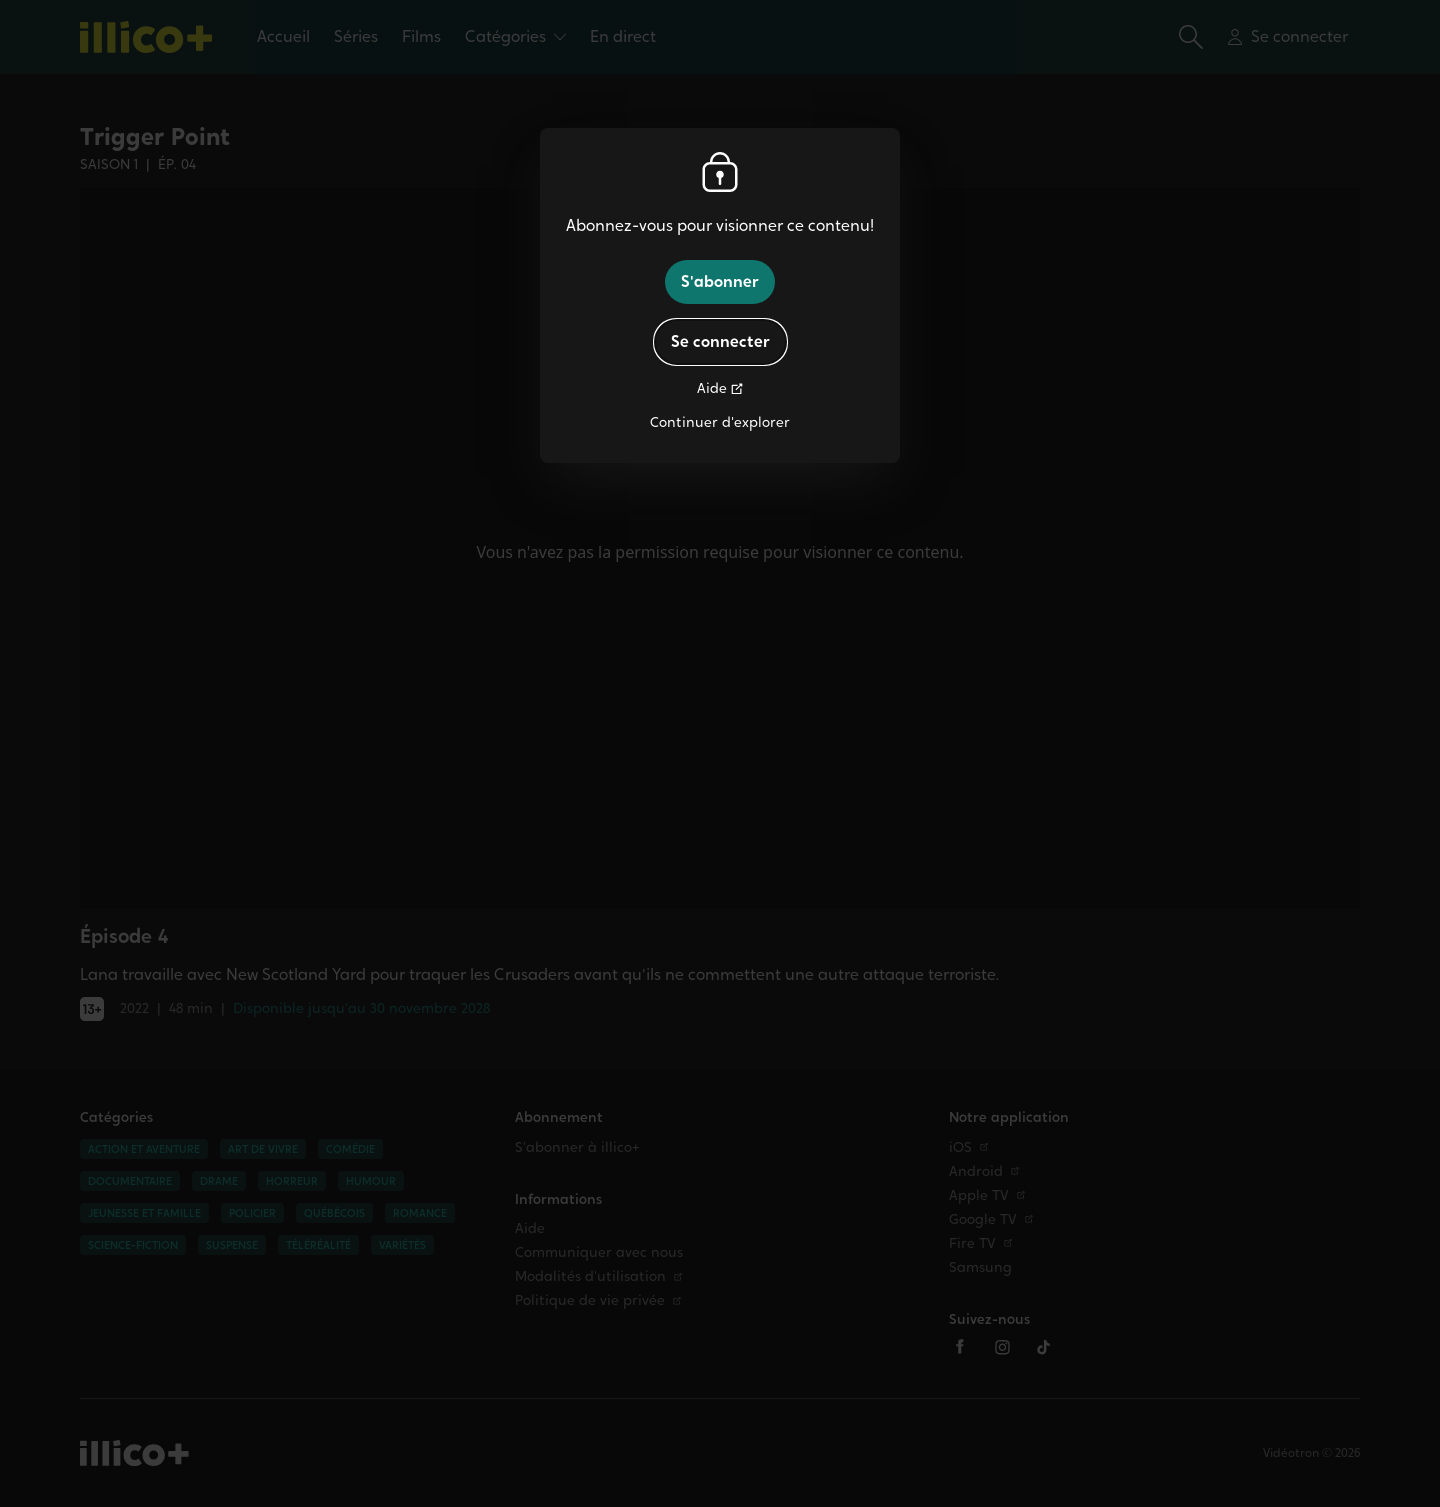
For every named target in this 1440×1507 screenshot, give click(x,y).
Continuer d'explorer (720, 422)
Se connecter (720, 341)
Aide (712, 388)
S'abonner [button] (720, 281)
